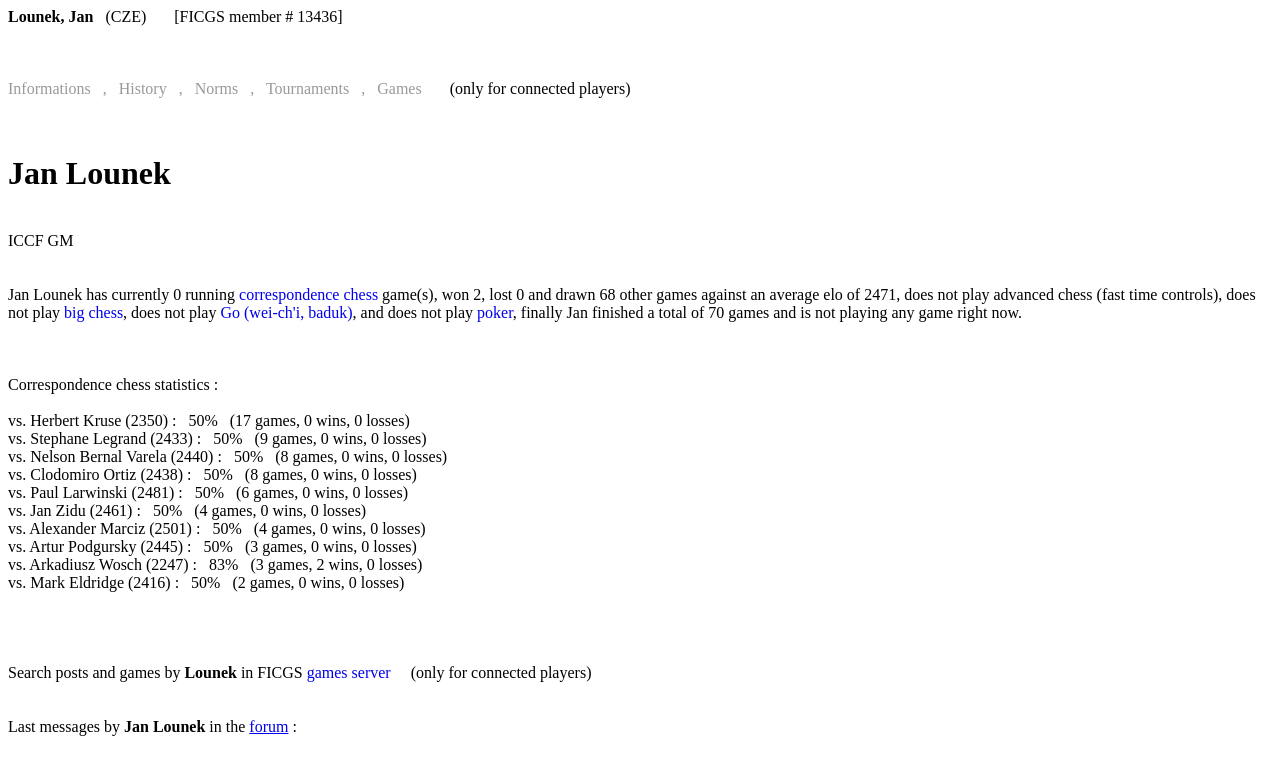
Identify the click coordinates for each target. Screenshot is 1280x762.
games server (349, 672)
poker (495, 312)
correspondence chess (308, 294)
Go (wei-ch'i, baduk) (286, 312)
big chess (93, 312)
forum (268, 726)
